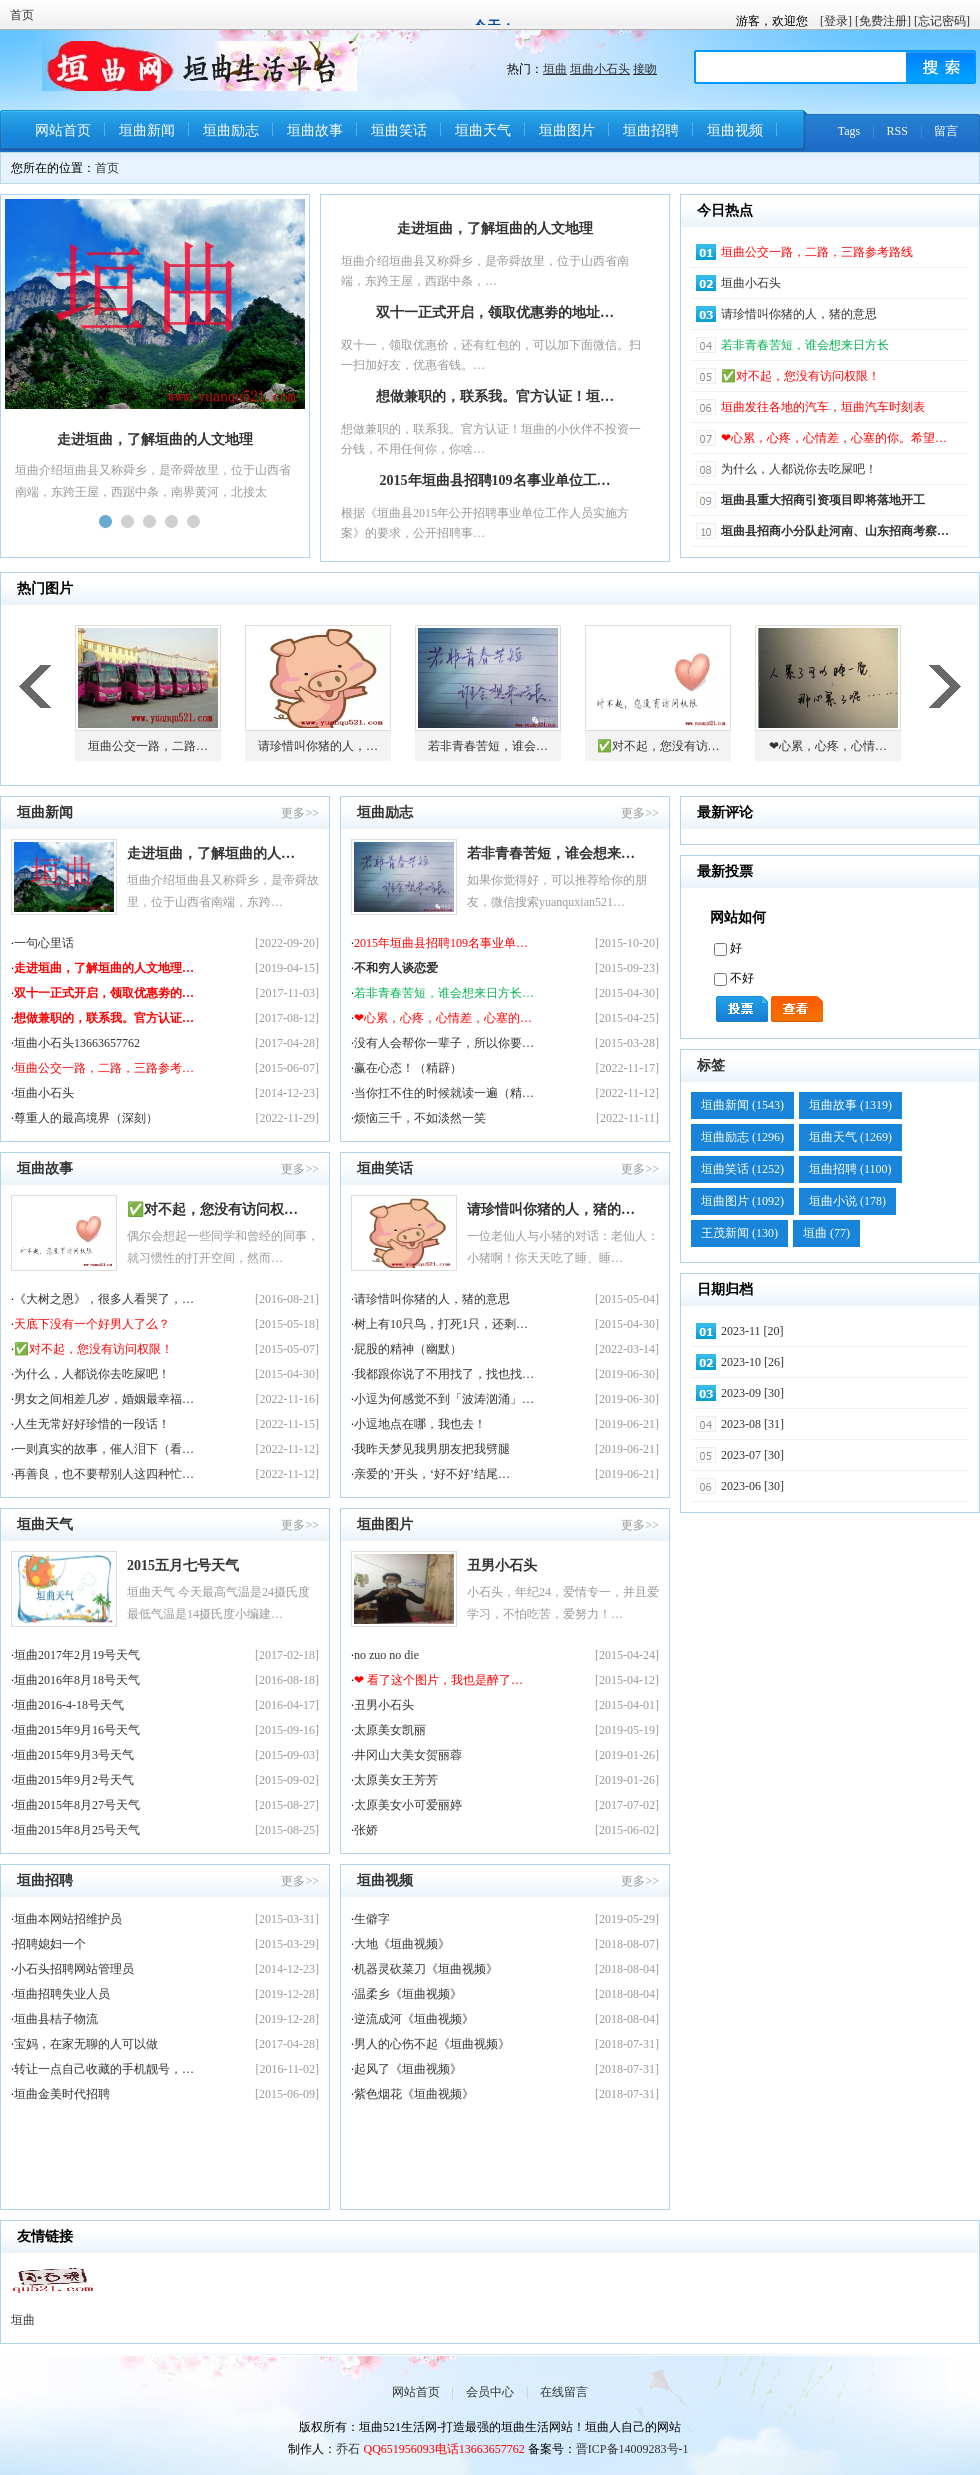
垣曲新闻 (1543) (742, 1105)
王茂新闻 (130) (739, 1233)
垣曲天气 (483, 130)
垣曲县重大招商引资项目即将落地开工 (823, 500)
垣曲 (555, 69)
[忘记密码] (942, 21)
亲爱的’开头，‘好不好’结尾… (432, 1474)
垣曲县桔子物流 (56, 2019)
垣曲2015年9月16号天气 (77, 1730)
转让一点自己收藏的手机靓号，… (104, 2069)
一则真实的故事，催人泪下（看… (104, 1449)
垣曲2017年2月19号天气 (77, 1655)
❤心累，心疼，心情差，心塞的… (443, 1018)
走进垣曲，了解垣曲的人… (211, 853)
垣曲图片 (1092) (742, 1201)
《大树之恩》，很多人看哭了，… (104, 1299)
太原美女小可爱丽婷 (408, 1805)
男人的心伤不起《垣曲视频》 (432, 2044)
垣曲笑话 (399, 130)
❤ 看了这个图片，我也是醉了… (438, 1680)
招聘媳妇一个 (50, 1944)
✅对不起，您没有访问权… (212, 1209)
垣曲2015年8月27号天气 (77, 1805)
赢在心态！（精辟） (408, 1068)
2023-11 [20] (752, 1331)
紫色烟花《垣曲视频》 (414, 2094)
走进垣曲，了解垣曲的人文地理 (495, 228)
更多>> (300, 813)
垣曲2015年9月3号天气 (74, 1755)
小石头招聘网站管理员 (74, 1969)
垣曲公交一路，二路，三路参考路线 (817, 252)
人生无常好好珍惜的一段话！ (92, 1424)
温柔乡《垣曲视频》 (408, 1994)
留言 (946, 131)
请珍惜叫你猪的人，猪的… (551, 1209)
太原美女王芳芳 (396, 1780)
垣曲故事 (315, 130)
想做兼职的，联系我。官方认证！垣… (495, 396)
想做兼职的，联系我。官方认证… (104, 1018)
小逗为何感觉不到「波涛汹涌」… (444, 1399)
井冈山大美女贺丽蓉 (408, 1755)
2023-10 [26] (752, 1362)
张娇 (366, 1830)
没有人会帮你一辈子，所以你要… (444, 1043)
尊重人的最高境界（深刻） (86, 1118)
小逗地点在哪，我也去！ (420, 1424)
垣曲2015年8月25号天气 (77, 1830)
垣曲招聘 (651, 130)
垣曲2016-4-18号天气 (69, 1705)
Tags (849, 131)
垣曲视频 (735, 130)
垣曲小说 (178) (847, 1201)
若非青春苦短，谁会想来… (551, 853)
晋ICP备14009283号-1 (632, 2449)
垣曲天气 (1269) (850, 1137)
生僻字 (372, 1919)
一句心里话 (44, 943)
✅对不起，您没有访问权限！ (800, 376)
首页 (22, 15)
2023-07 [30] (752, 1455)
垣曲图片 (567, 130)
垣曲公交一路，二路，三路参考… (104, 1068)
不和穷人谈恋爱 (396, 968)
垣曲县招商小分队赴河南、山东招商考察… (835, 531)
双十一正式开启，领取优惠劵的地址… (495, 312)
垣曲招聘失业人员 (62, 1994)
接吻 (645, 69)
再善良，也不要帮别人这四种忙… (104, 1474)
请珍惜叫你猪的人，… (318, 746)
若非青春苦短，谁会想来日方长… (444, 993)
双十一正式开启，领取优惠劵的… (104, 993)
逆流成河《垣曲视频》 (414, 2019)
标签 (711, 1065)
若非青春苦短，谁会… (488, 746)
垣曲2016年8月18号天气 (77, 1680)
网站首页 (63, 130)
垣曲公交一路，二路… (148, 746)
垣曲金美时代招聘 (62, 2094)
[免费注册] (883, 21)
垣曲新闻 (147, 130)
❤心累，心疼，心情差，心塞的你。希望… (834, 438)
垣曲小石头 (600, 69)
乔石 (348, 2449)
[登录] (836, 21)
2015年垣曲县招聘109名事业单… (441, 943)
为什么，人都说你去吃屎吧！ (799, 469)
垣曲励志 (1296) (742, 1137)
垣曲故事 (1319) (850, 1105)
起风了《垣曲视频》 (408, 2069)
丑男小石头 (502, 1565)
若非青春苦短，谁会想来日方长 (805, 345)
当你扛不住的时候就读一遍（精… (444, 1093)
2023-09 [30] (752, 1393)
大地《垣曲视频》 (402, 1944)
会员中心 (490, 2392)
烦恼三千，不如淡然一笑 (420, 1118)
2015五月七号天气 (183, 1565)
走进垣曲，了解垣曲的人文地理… (104, 968)
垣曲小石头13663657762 (77, 1043)
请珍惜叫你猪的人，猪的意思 (799, 314)
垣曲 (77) (826, 1233)
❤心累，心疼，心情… (828, 746)
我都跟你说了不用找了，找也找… (444, 1374)
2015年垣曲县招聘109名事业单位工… (495, 480)
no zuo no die (386, 1655)
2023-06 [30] (752, 1486)
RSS (897, 131)
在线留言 (564, 2392)
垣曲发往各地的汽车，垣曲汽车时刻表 (823, 407)
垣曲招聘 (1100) (850, 1169)
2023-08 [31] (752, 1424)
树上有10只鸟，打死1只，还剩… (441, 1324)
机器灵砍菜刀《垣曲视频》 (426, 1969)
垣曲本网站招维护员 (68, 1919)
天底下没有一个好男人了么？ (92, 1324)
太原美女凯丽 (390, 1730)
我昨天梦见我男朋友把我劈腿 (432, 1449)
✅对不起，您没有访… (658, 746)
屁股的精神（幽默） (408, 1349)
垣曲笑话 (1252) (742, 1169)
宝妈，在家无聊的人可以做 (86, 2044)
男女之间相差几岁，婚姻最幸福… (104, 1399)
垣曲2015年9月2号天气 (74, 1780)
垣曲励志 (231, 130)
